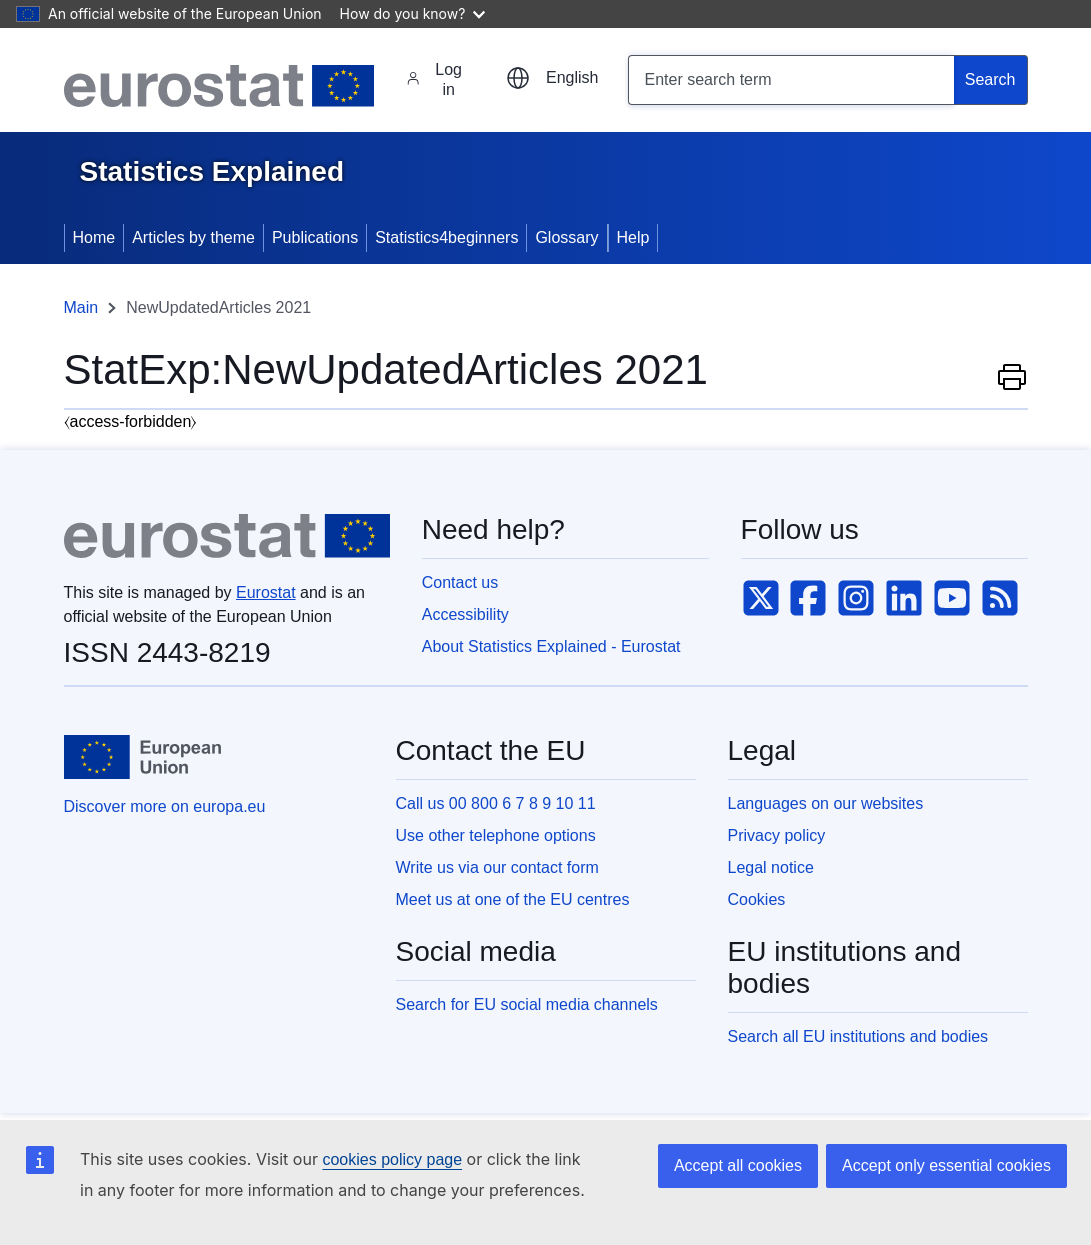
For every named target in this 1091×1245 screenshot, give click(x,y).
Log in (434, 79)
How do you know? (413, 13)
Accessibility (465, 614)
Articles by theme (193, 237)
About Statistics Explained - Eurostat (551, 646)
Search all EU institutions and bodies (858, 1036)
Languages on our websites (826, 803)
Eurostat (266, 592)
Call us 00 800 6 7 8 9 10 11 (496, 803)
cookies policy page (392, 1159)
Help (633, 237)
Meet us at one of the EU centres (513, 899)
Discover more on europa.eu (165, 806)
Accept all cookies (738, 1165)
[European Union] (143, 757)
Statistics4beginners (446, 237)
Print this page (1012, 376)
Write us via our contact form (497, 867)
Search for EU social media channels (527, 1004)
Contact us (460, 582)
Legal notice (771, 867)
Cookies (757, 899)
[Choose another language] (552, 78)
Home (94, 237)
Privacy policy (777, 835)
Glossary (566, 237)
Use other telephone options (496, 835)
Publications (315, 237)
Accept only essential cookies (946, 1165)
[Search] (991, 80)
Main (81, 307)
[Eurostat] (219, 86)
